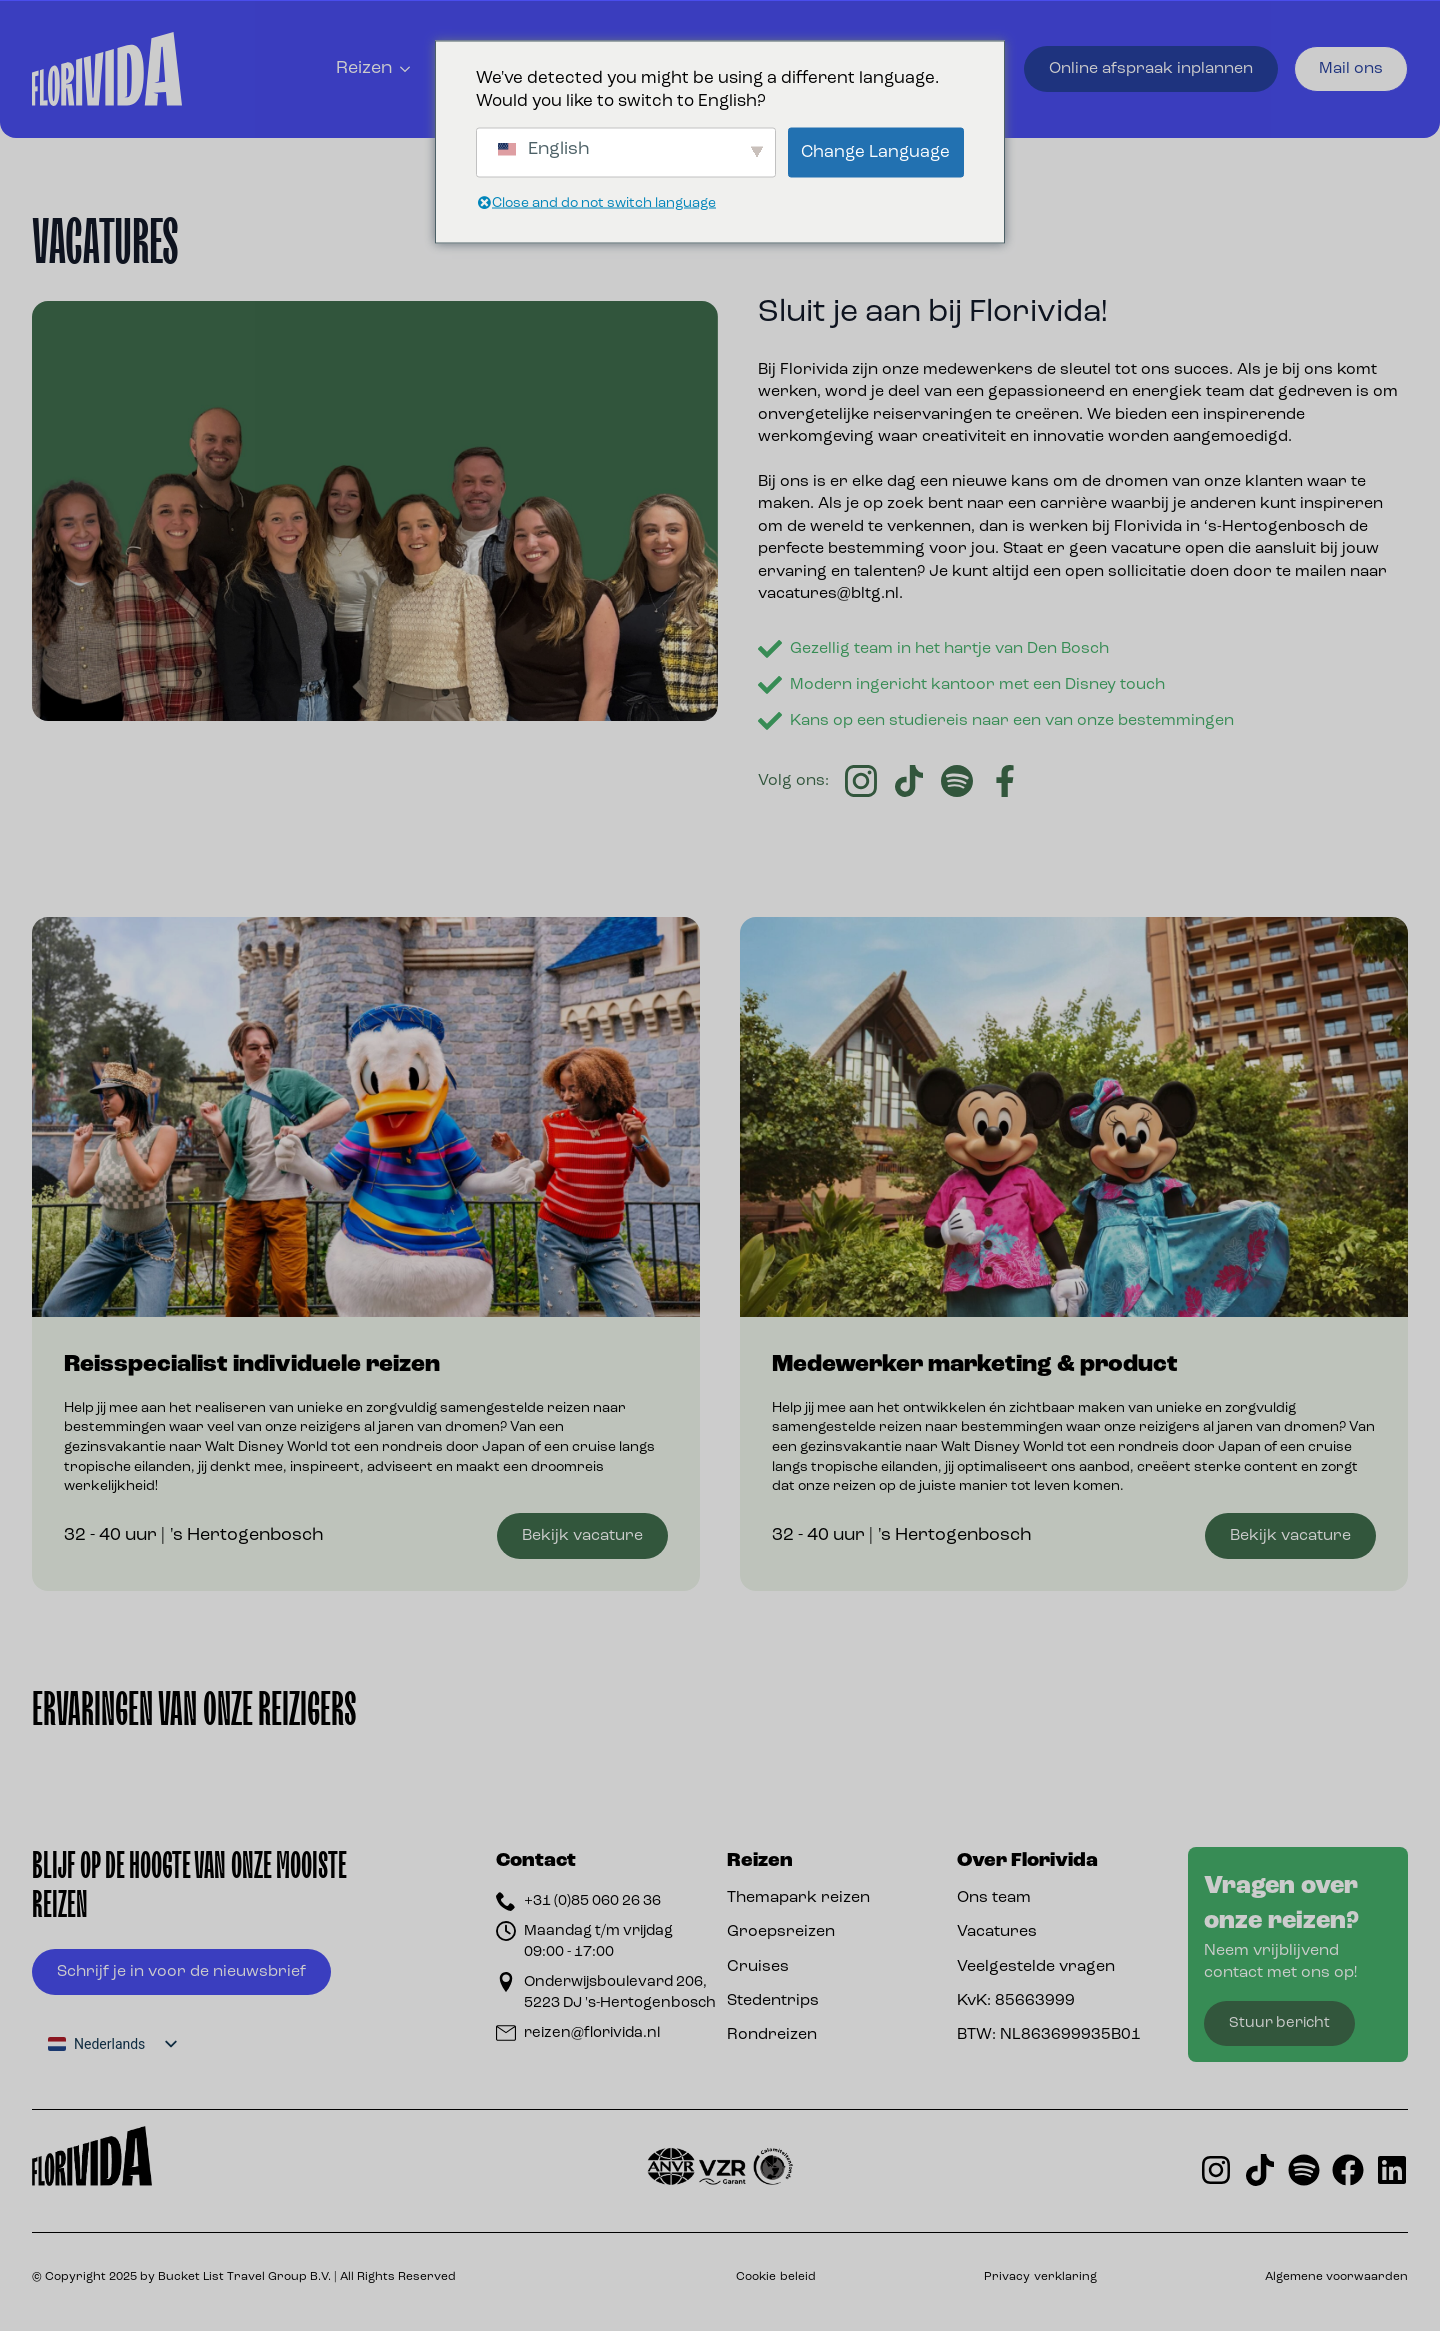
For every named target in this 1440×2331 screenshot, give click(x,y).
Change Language (875, 152)
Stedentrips (773, 2001)
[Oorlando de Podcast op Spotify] (1304, 2170)
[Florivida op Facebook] (1348, 2170)
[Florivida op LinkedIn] (1392, 2170)
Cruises (758, 1967)
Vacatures (997, 1932)
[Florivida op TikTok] (1260, 2170)
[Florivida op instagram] (1216, 2170)
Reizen (364, 68)
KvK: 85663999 (1016, 2001)
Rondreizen (772, 2035)
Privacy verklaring (1040, 2277)
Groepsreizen (781, 1932)
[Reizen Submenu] (407, 69)
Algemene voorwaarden (1336, 2277)
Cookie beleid (776, 2277)
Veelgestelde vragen (1036, 1967)
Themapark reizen (798, 1898)
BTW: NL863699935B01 (1049, 2035)
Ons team (994, 1898)
